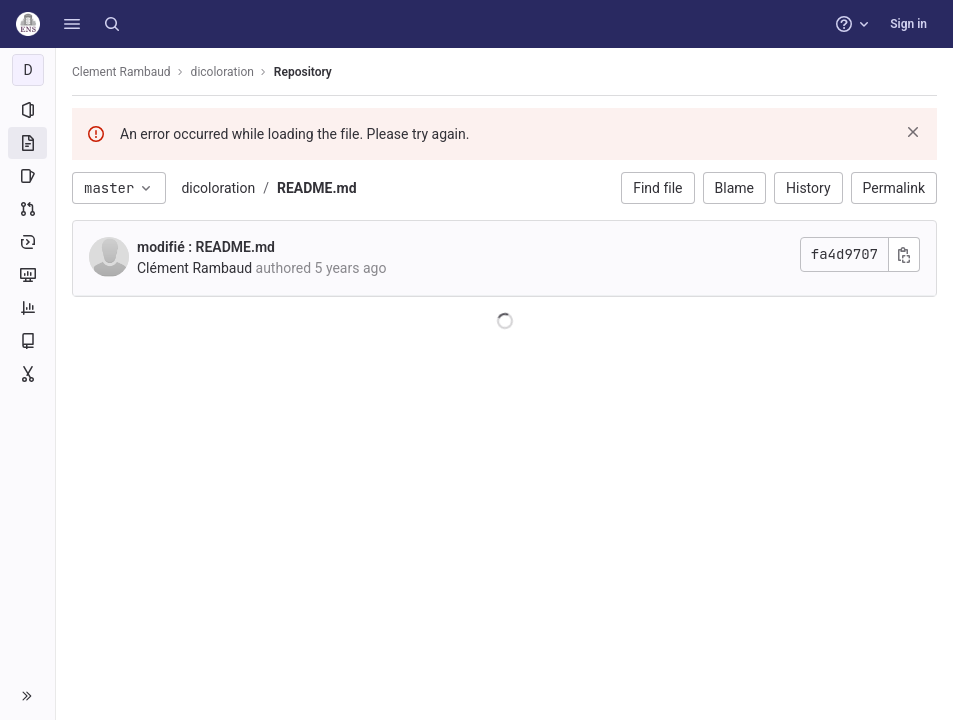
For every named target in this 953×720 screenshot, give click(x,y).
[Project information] (27, 110)
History (808, 188)
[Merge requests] (27, 209)
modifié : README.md (206, 247)
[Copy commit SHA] (904, 254)
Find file (657, 188)
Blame (734, 188)
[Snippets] (27, 374)
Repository (303, 72)
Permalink (894, 188)
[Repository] (27, 143)
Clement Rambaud (121, 72)
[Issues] (27, 176)
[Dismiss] (913, 132)
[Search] (112, 24)
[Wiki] (27, 341)
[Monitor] (27, 275)
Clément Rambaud (194, 268)
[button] (72, 24)
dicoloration (218, 188)
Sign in (908, 24)
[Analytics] (27, 308)
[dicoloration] (28, 70)
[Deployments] (27, 242)
